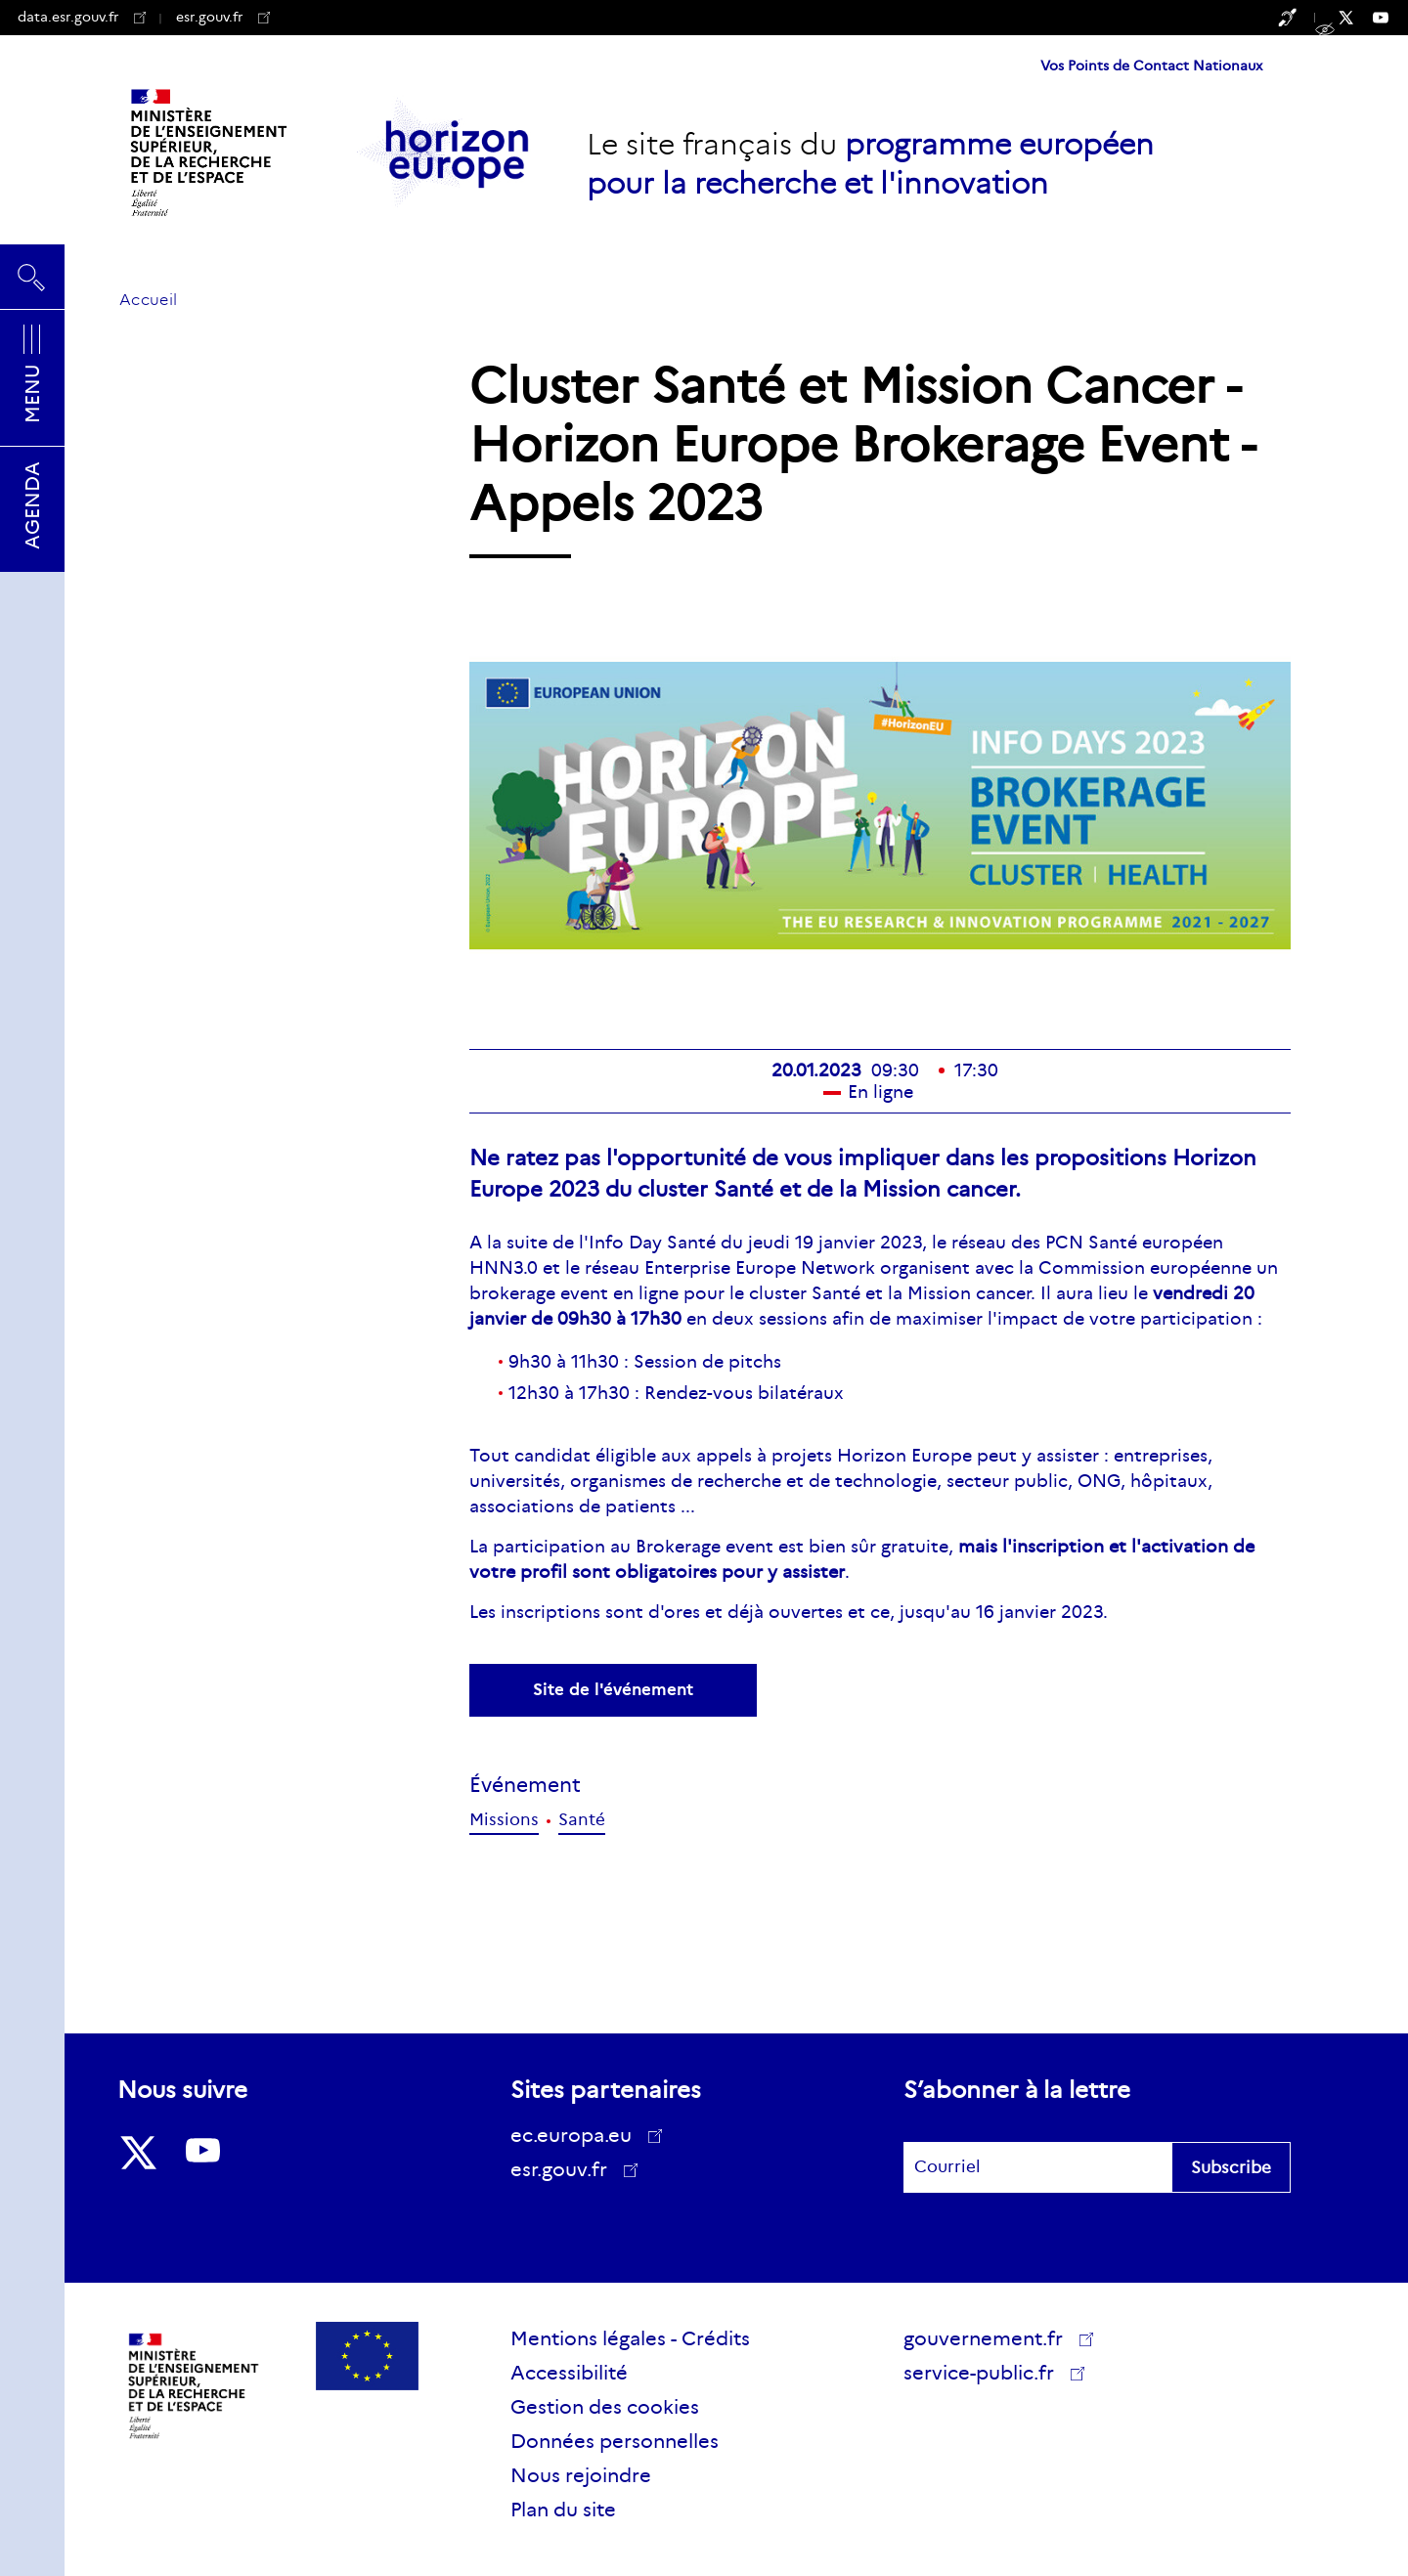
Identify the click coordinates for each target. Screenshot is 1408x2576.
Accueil (148, 299)
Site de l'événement (613, 1690)
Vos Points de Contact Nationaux (1151, 65)
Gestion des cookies (604, 2407)
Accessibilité (569, 2372)
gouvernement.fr (990, 2338)
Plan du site (563, 2509)
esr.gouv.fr (223, 16)
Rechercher (32, 276)
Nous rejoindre (580, 2475)
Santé (581, 1820)
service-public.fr (985, 2375)
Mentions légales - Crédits (630, 2338)
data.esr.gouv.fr (82, 16)
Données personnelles (614, 2441)
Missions (504, 1820)
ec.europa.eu (577, 2135)
